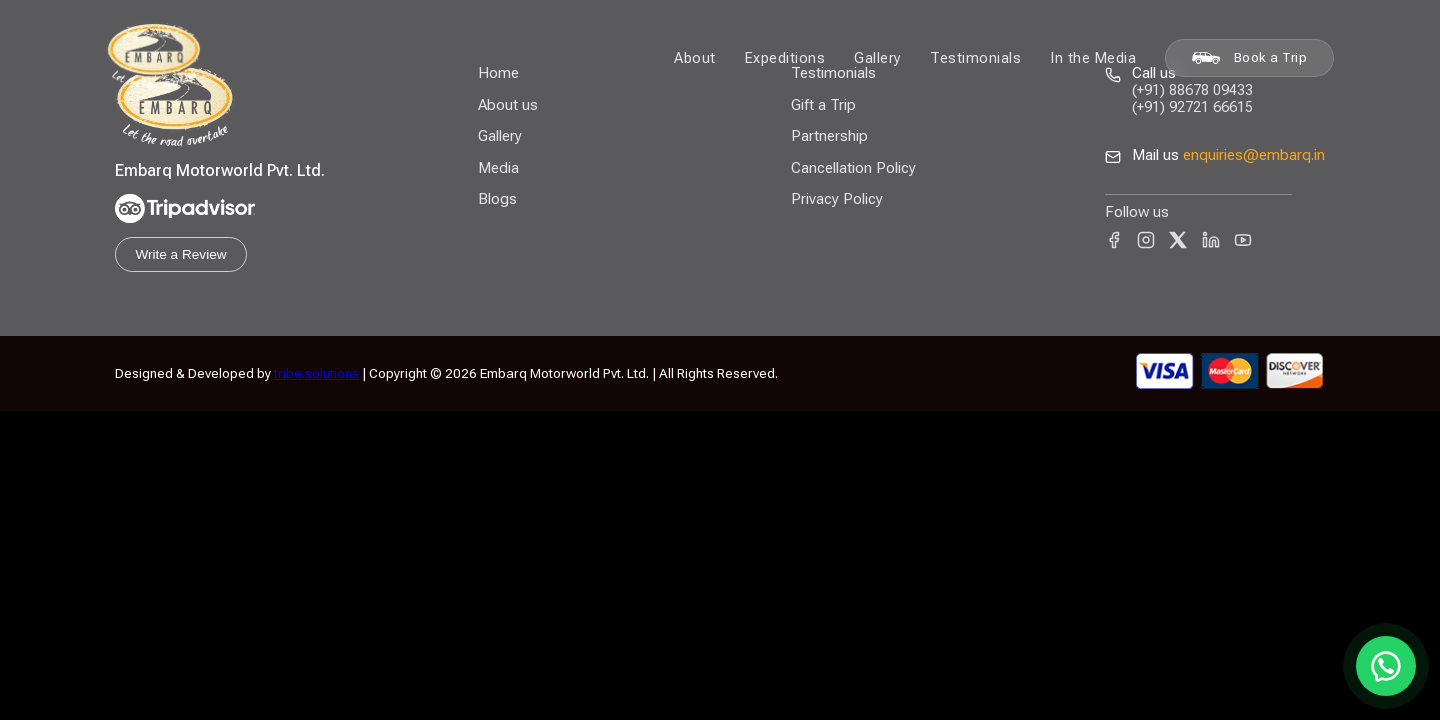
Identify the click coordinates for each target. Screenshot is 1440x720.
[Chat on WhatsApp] (1386, 666)
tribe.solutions (316, 373)
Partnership (829, 136)
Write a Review (180, 254)
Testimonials (975, 58)
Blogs (497, 199)
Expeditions (785, 58)
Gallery (878, 58)
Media (498, 168)
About (695, 58)
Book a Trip (1250, 57)
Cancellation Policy (853, 168)
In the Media (1093, 58)
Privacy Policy (837, 199)
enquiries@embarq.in (1254, 155)
